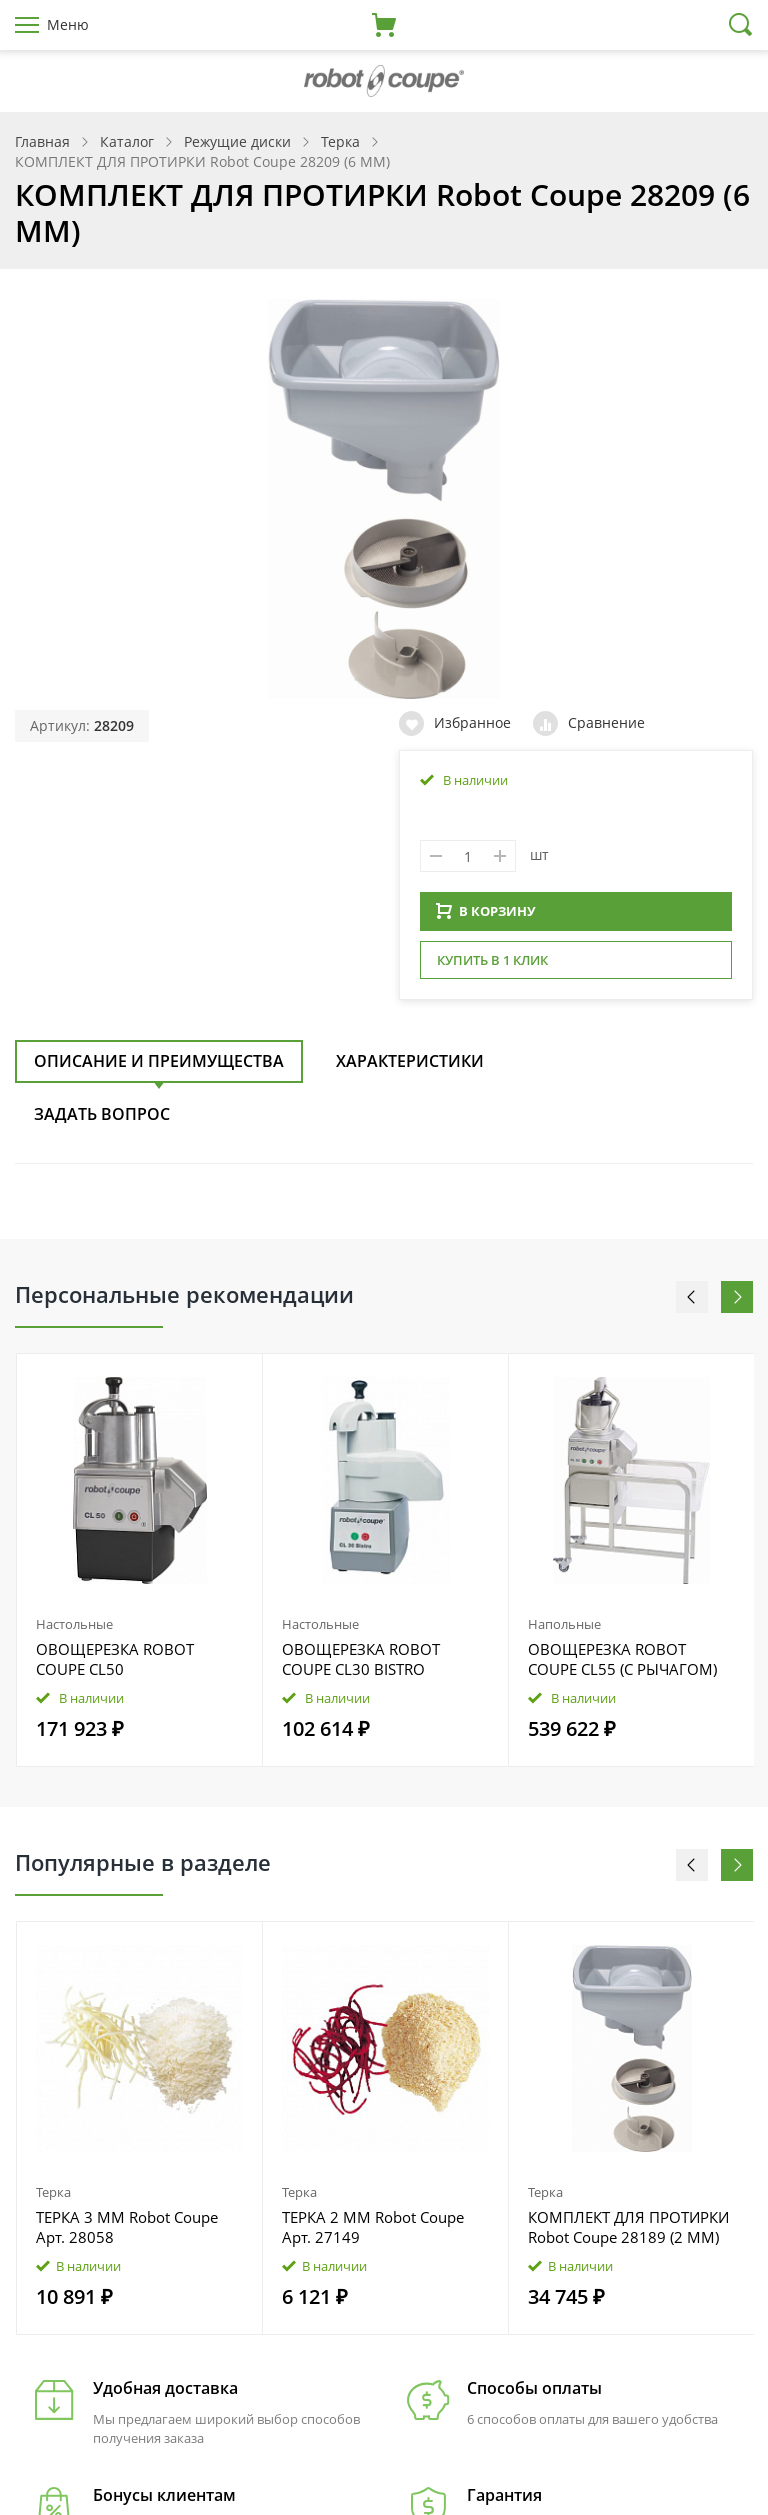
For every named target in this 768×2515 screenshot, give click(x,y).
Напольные (564, 1630)
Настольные (74, 1630)
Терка (53, 2198)
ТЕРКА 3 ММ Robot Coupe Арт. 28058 (127, 2233)
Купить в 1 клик (492, 966)
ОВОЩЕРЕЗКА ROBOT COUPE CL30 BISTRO (361, 1665)
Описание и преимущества (159, 1067)
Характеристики (410, 1067)
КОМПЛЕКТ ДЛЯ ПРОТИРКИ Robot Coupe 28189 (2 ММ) (628, 2233)
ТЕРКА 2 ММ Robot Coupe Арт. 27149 (373, 2233)
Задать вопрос (102, 1120)
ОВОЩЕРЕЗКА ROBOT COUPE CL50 (115, 1665)
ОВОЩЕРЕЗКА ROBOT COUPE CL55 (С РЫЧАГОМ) (622, 1665)
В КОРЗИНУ (486, 917)
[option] (140, 1566)
